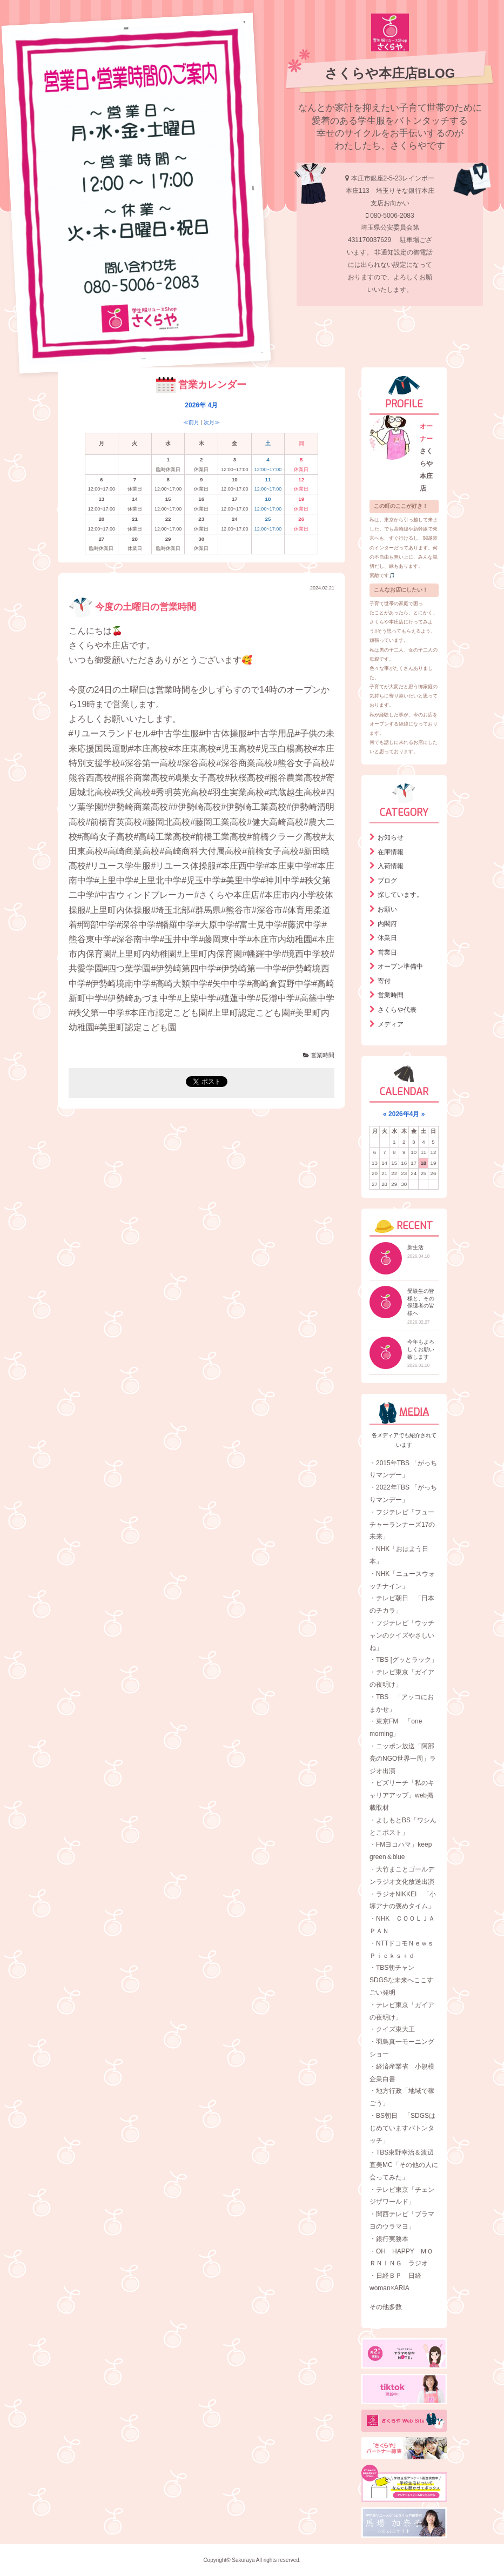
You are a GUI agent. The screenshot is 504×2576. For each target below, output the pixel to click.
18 (423, 1163)
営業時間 (318, 1055)
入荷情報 (391, 866)
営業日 (387, 952)
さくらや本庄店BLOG (390, 73)
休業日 (387, 938)
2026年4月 (403, 1114)
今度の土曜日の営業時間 (133, 607)
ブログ (387, 880)
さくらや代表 (397, 1010)
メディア (391, 1024)
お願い (387, 909)
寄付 (384, 981)
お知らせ (391, 837)
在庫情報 (391, 852)
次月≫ (212, 422)
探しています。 (400, 894)
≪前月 (191, 422)
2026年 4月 (201, 405)
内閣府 (387, 924)
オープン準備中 (400, 966)
